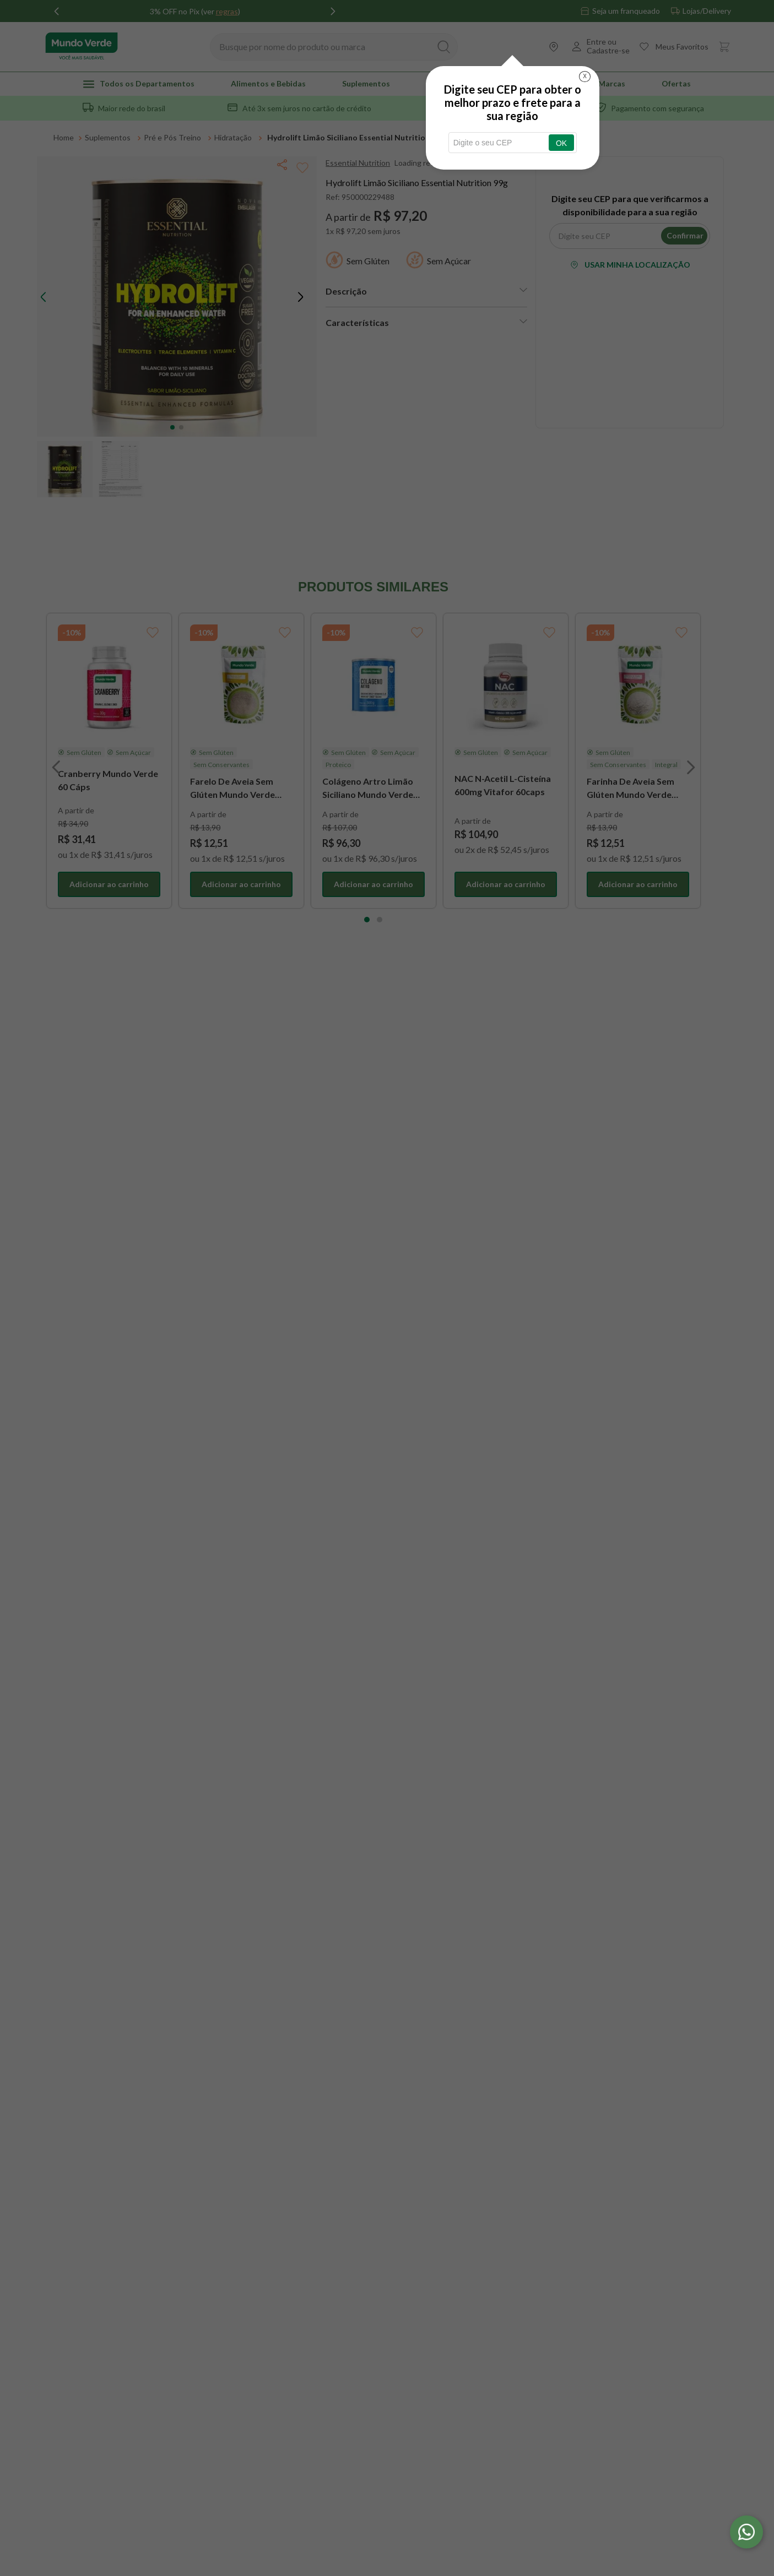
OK (561, 143)
